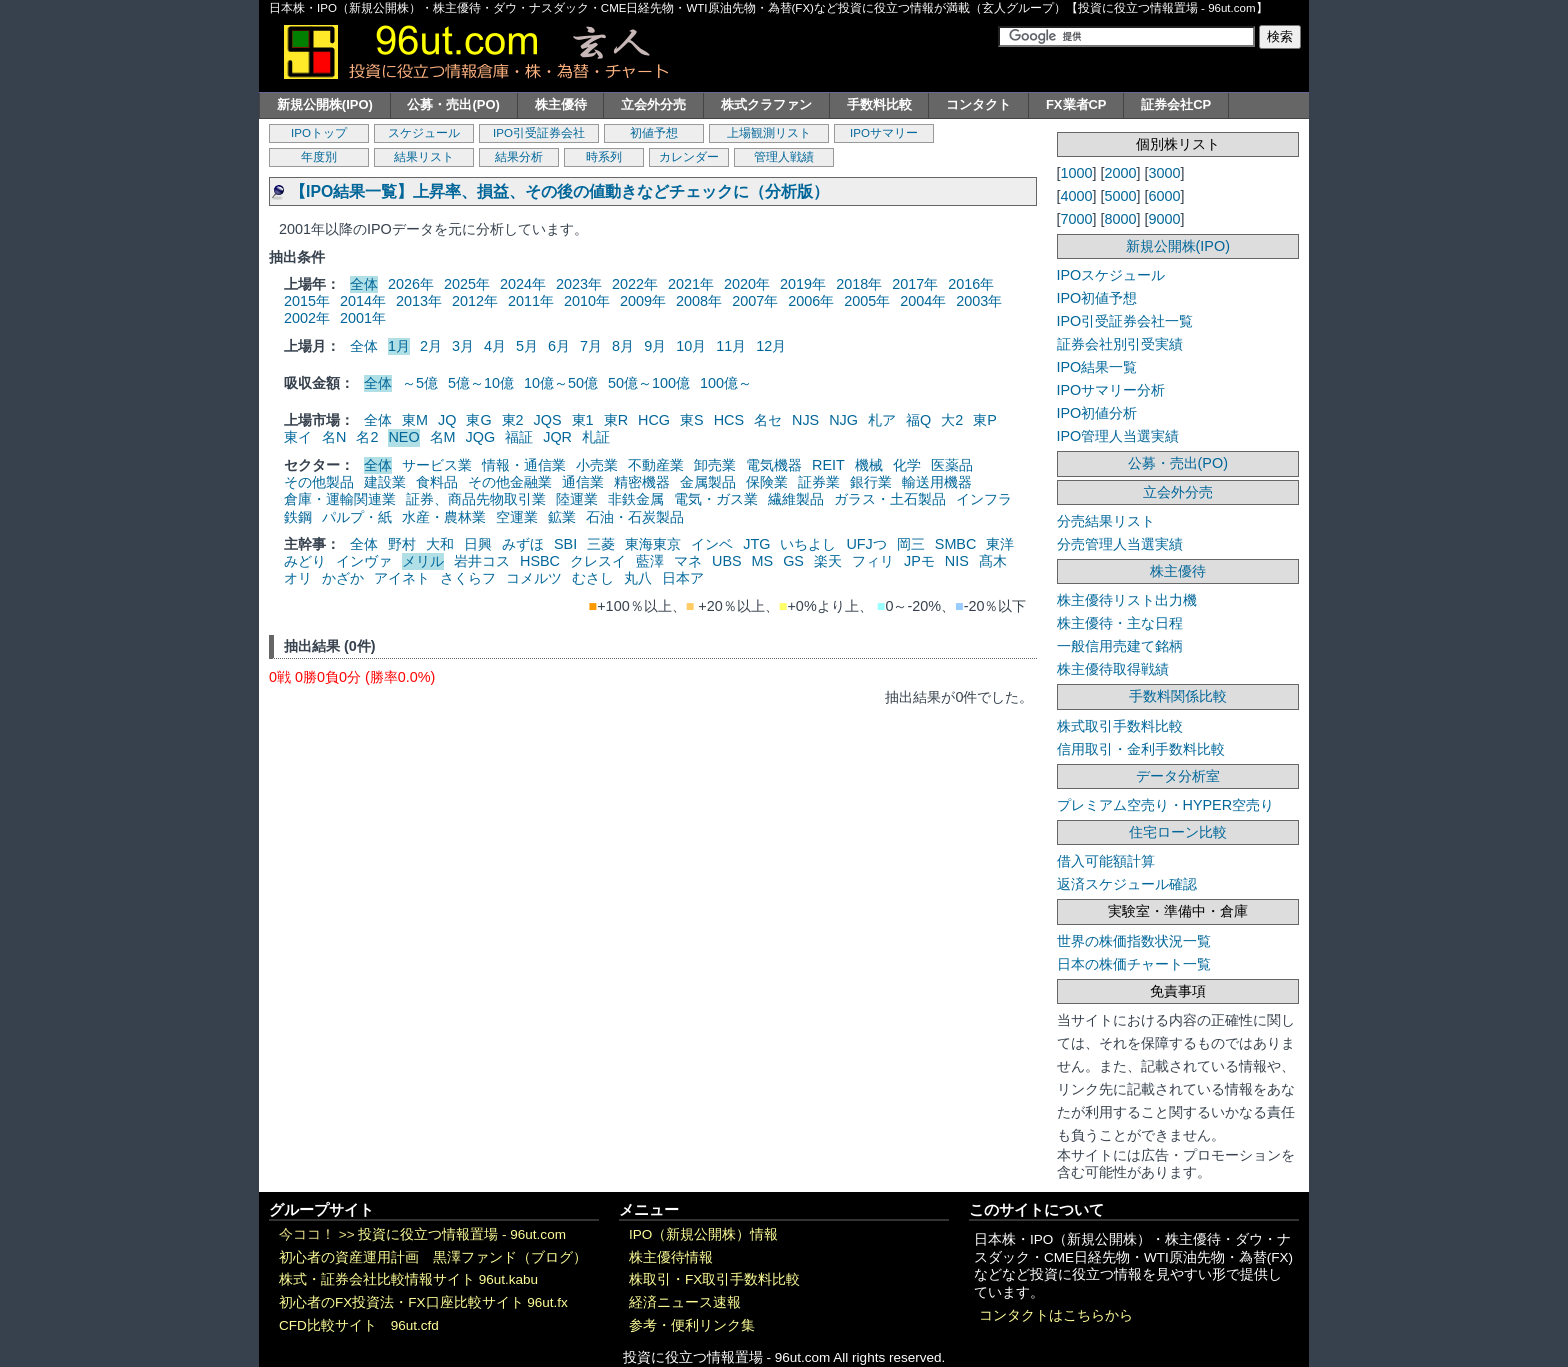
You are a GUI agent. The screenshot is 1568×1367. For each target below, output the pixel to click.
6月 (559, 346)
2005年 (867, 301)
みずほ (523, 544)
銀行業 (871, 482)
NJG (843, 420)
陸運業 (577, 499)
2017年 (915, 284)
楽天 (828, 561)
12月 (771, 346)
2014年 (363, 301)
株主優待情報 (671, 1257)
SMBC (956, 544)
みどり (305, 561)
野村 (402, 544)
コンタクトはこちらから (1056, 1315)
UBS (727, 561)
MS (763, 561)
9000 (1165, 219)
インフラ (984, 499)
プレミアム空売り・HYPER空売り (1166, 805)
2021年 (691, 284)
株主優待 (561, 104)
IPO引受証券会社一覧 (1125, 321)
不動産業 (656, 465)
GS (793, 561)
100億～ (726, 383)
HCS (729, 420)
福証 (519, 437)
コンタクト (978, 104)
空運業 (517, 517)
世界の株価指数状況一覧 (1134, 941)
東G (478, 420)
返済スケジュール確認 (1127, 884)
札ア (882, 420)
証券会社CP (1176, 104)
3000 (1165, 173)
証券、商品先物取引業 (476, 499)
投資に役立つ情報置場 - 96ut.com (462, 1234)
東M (415, 420)
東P (985, 420)
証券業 (819, 482)
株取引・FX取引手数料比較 (714, 1279)
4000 (1077, 196)
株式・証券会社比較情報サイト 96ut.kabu (408, 1279)
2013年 (419, 301)
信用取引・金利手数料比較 (1141, 749)
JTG (756, 544)
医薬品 (952, 465)
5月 (527, 346)
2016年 (971, 284)
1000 (1077, 173)
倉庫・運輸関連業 (340, 499)
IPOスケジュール (1111, 275)
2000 (1121, 173)
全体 (364, 284)
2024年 (523, 284)
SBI (565, 544)
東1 (583, 420)
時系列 (604, 157)
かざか (343, 578)
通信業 (583, 482)
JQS (548, 420)
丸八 (638, 578)
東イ (298, 437)
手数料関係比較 (1178, 696)
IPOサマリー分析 (1111, 390)
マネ (688, 561)
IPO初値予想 (1097, 298)
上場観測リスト (769, 133)
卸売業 (715, 465)
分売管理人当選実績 (1120, 544)
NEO (403, 437)
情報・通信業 (524, 465)
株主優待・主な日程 (1120, 623)
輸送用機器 (937, 482)
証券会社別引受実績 (1120, 344)
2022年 (635, 284)
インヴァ (364, 561)
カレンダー (689, 157)
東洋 (1000, 544)
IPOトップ (319, 133)
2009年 (643, 301)
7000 (1077, 219)
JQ (447, 420)
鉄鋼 (298, 517)
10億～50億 (561, 383)
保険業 (767, 482)
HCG (654, 420)
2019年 (803, 284)
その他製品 (319, 482)
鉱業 (562, 517)
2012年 (475, 301)
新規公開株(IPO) (325, 104)
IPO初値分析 (1097, 413)
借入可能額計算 (1106, 861)
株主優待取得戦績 (1113, 669)
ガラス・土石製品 (890, 499)
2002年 (307, 318)
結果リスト (424, 157)
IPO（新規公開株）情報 (703, 1234)
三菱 (601, 544)
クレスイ (598, 561)
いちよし (808, 544)
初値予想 (654, 133)
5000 (1121, 196)
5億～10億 (481, 383)
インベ (712, 544)
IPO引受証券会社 (539, 133)
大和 (440, 544)
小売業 (597, 465)
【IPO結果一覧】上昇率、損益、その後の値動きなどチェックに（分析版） (559, 191)
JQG (481, 437)
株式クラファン (766, 104)
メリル (423, 561)
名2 (367, 437)
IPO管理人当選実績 (1118, 436)
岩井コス (482, 561)
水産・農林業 (444, 517)
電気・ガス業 (716, 499)
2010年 (587, 301)
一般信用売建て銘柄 (1120, 646)
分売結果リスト (1106, 521)
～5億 (420, 383)
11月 (731, 346)
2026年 (411, 284)
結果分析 (519, 157)
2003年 (979, 301)
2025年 (467, 284)
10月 (691, 346)
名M (443, 437)
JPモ (919, 561)
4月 (495, 346)
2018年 (859, 284)
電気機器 (774, 465)
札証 (596, 437)
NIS (957, 561)
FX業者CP (1076, 104)
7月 (591, 346)
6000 (1165, 196)
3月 (463, 346)
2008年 (699, 301)
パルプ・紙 (357, 517)
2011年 (531, 301)
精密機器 (642, 482)
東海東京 (653, 544)
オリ (298, 578)
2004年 (923, 301)
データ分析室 (1178, 776)
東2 (513, 420)
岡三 (911, 544)
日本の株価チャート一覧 (1134, 964)
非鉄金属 (636, 499)
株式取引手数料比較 (1120, 726)
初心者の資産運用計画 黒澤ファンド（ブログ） (433, 1257)
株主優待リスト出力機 (1127, 600)
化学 (907, 465)
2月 (431, 346)
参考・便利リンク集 (692, 1325)
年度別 (319, 157)
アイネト (402, 578)
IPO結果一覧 (1097, 367)
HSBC (540, 561)
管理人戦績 (784, 157)
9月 (655, 346)
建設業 (385, 482)
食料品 (437, 482)
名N (334, 437)
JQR (557, 437)
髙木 (993, 561)
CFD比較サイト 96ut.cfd (359, 1325)
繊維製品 (796, 499)
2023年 (579, 284)
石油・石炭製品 (635, 517)
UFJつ (866, 544)
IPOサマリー (884, 133)
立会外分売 (653, 104)
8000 (1121, 219)
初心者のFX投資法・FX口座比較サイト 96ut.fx (423, 1302)
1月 (399, 346)
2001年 (363, 318)
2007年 (755, 301)
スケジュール (424, 133)
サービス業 (437, 465)
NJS (805, 420)
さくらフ (468, 578)
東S (692, 420)
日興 (478, 544)
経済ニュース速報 (685, 1302)
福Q (918, 420)
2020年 (747, 284)
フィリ (873, 561)
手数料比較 (879, 104)
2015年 (307, 301)
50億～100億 (649, 383)
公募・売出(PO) (453, 104)
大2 (952, 420)
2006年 (811, 301)
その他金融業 (510, 482)
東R (616, 420)
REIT (828, 465)
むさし (593, 578)
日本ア (683, 578)
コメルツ (534, 578)
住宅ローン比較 (1178, 832)
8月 (623, 346)
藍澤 (650, 561)
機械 (869, 465)
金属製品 (708, 482)
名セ (768, 420)
